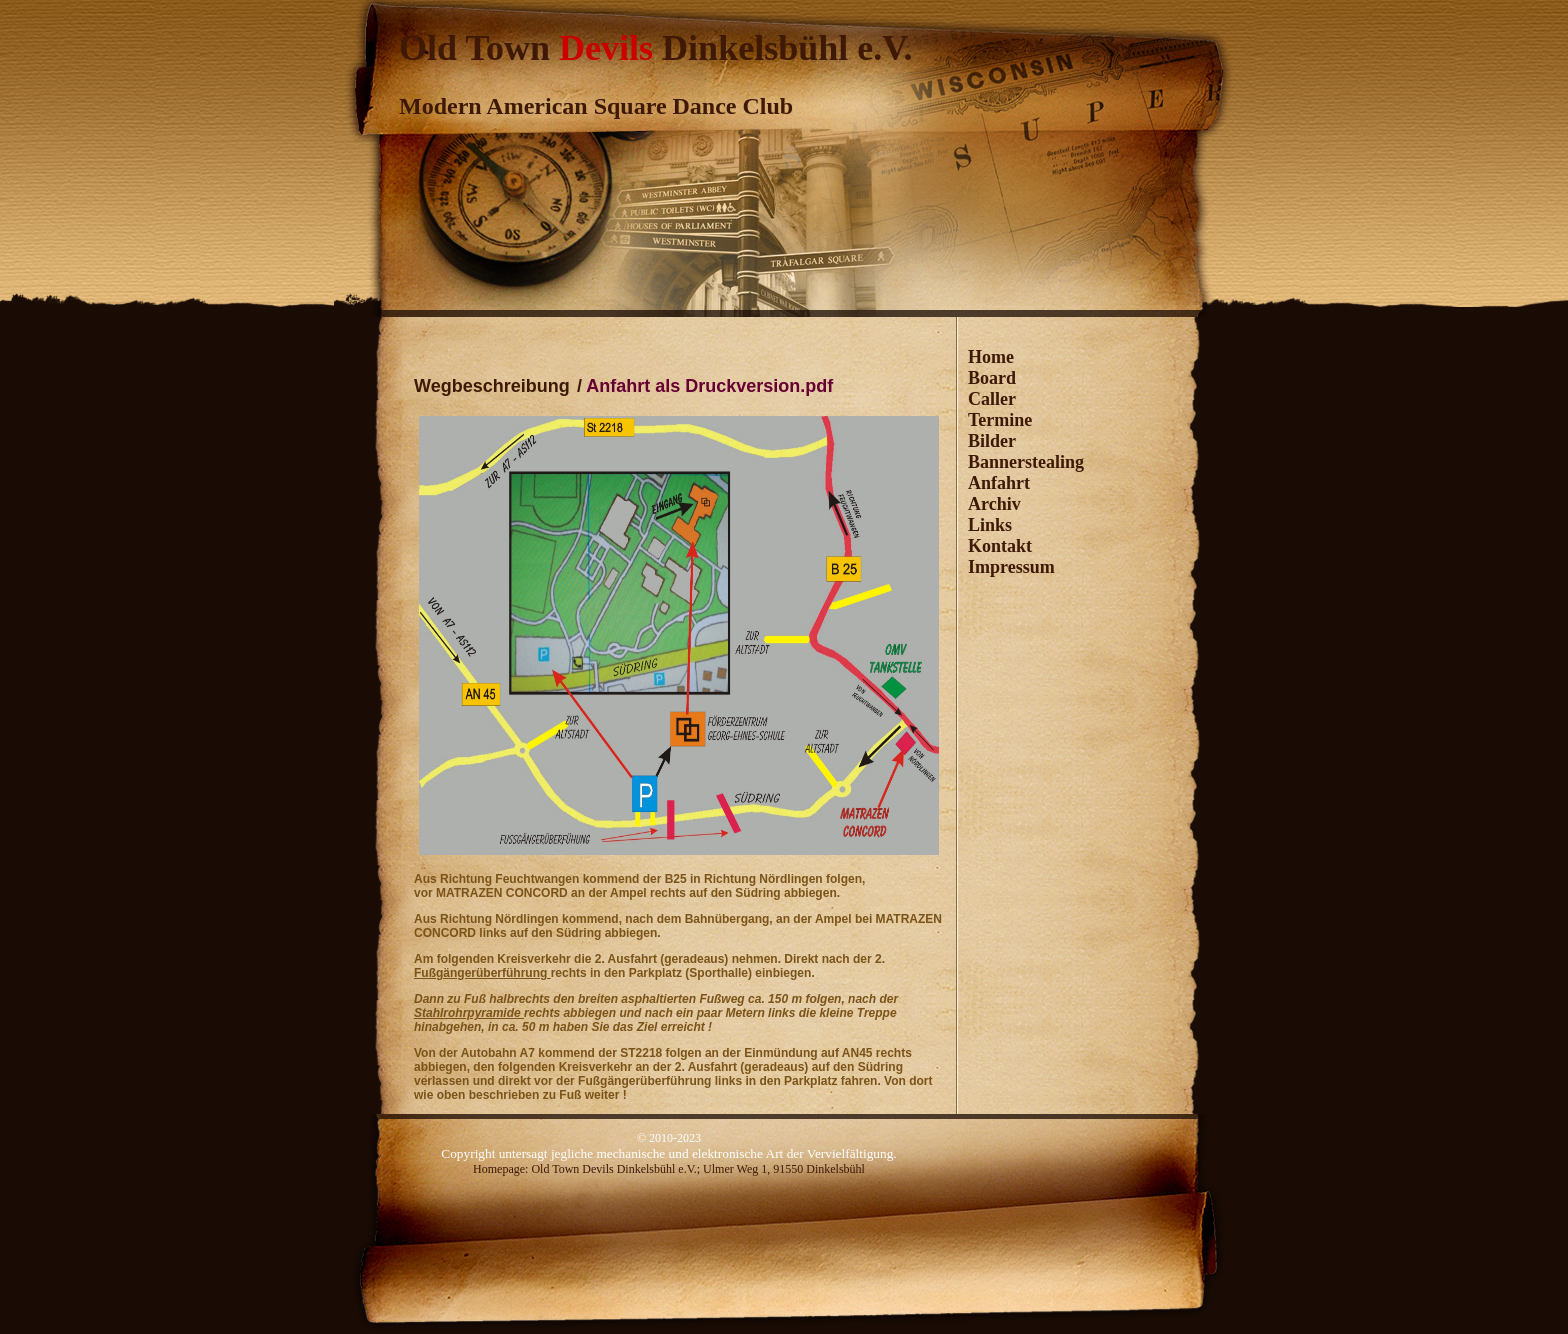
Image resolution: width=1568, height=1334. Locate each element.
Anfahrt (999, 483)
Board (992, 378)
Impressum (1011, 567)
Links (990, 525)
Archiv (994, 504)
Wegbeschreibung (492, 386)
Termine (1000, 420)
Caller (992, 399)
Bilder (992, 441)
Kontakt (1000, 546)
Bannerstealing (1026, 462)
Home (991, 357)
